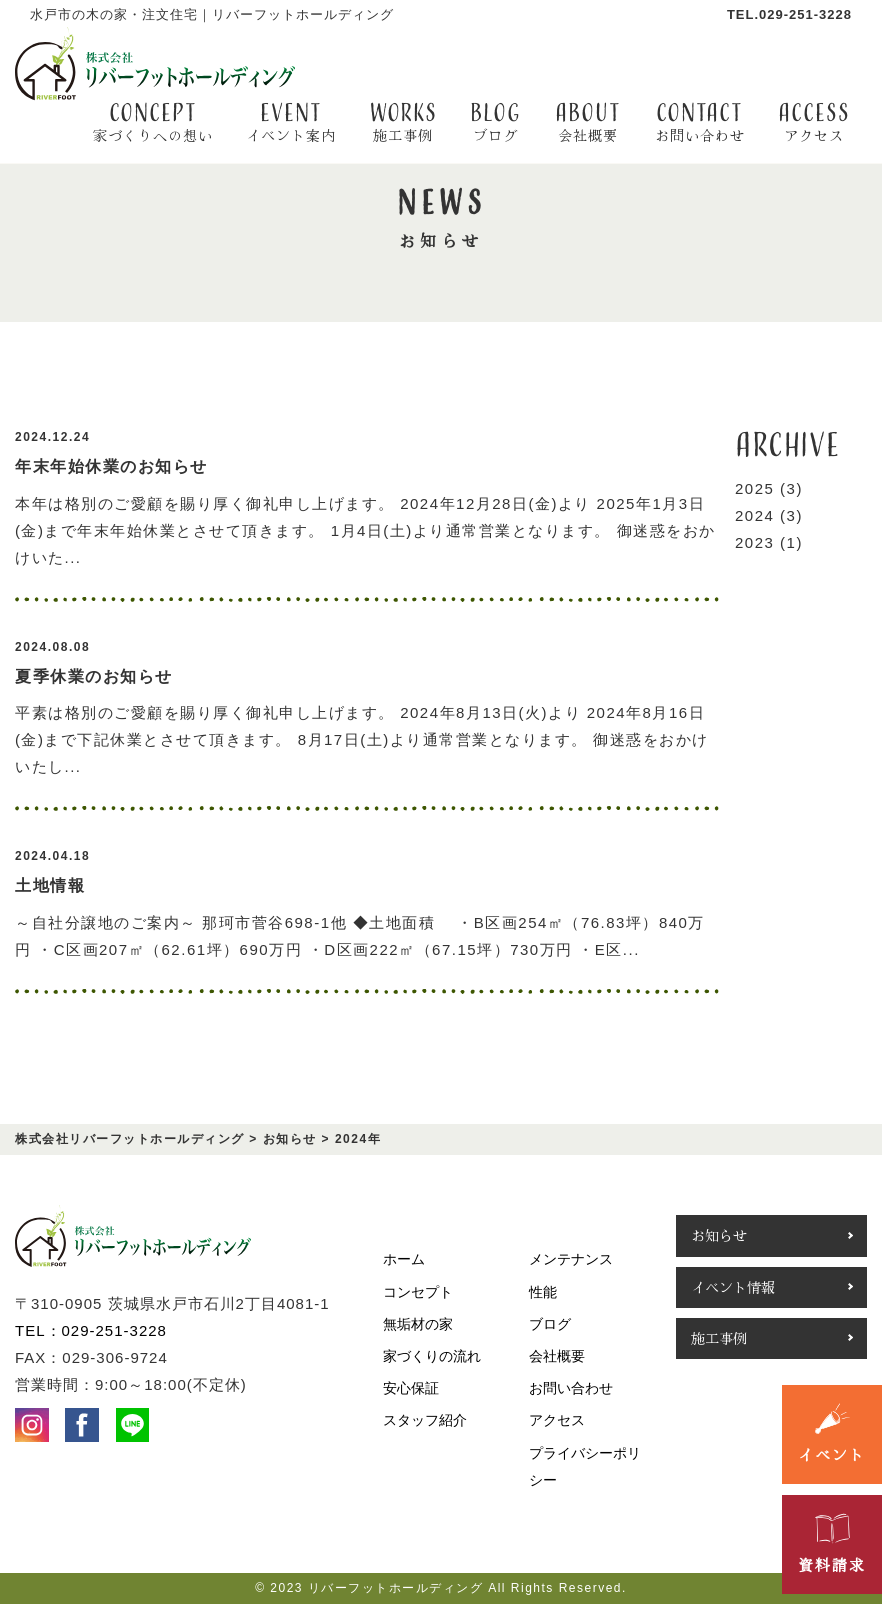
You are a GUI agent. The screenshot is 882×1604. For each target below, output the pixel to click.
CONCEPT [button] (153, 122)
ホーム (404, 1259)
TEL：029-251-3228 (91, 1330)
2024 (754, 515)
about (588, 122)
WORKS (403, 122)
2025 (754, 488)
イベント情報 (733, 1287)
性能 (543, 1292)
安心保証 (411, 1388)
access (814, 122)
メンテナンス (571, 1259)
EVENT (291, 122)
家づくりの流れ (432, 1356)
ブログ (550, 1324)
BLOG (495, 122)
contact (700, 122)
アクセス (557, 1420)
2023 (754, 542)
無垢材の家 (418, 1324)
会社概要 (557, 1356)
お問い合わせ (571, 1388)
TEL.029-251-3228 (789, 14)
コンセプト (418, 1292)
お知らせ (719, 1235)
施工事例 (719, 1338)
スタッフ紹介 (425, 1420)
